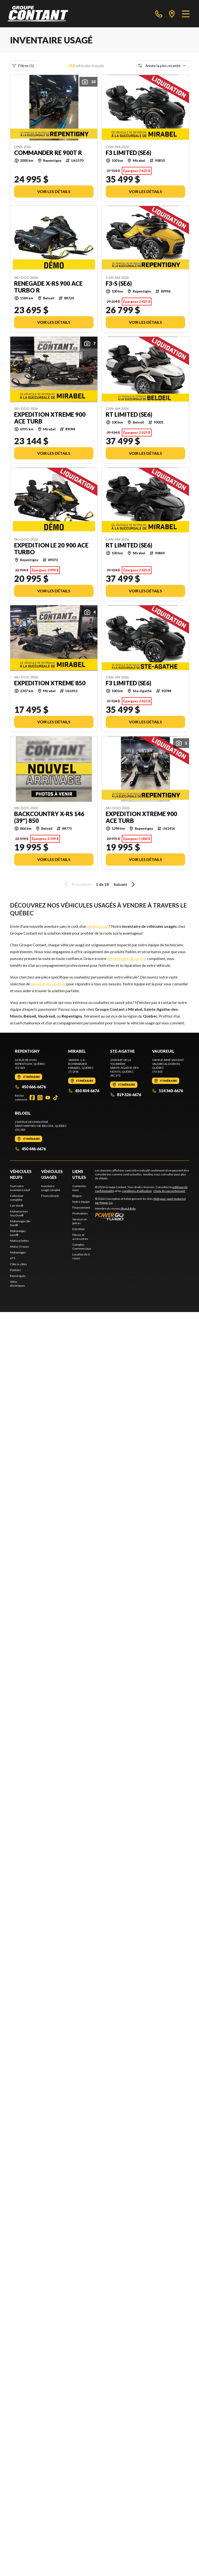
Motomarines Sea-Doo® (19, 1213)
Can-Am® (16, 1205)
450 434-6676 (83, 1090)
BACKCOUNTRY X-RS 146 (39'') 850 (49, 817)
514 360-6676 (167, 1090)
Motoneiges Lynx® (18, 1233)
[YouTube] (48, 1098)
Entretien (78, 1229)
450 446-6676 (30, 1148)
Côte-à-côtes (18, 1264)
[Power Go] (142, 1216)
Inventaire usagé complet (50, 1188)
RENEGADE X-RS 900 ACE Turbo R (48, 287)
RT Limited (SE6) (129, 414)
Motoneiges (18, 1252)
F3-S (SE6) (119, 283)
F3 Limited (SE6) (128, 152)
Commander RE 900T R (48, 152)
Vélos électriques (17, 1283)
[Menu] (185, 14)
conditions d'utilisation (137, 1191)
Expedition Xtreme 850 (49, 683)
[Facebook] (32, 1098)
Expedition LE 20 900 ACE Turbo (51, 549)
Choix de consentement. (169, 1191)
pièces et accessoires (48, 983)
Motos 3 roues (19, 1246)
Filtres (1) (23, 66)
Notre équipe (81, 1201)
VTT (12, 1258)
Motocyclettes (19, 1241)
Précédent (77, 884)
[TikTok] (55, 1098)
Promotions (80, 1213)
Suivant (125, 884)
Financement (50, 1196)
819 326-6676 (125, 1094)
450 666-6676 (30, 1086)
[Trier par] (162, 66)
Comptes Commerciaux (81, 1246)
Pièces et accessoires (80, 1237)
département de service (126, 958)
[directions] (172, 13)
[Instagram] (40, 1098)
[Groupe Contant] (38, 13)
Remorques (18, 1276)
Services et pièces (79, 1221)
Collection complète (16, 1198)
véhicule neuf (98, 926)
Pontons (15, 1270)
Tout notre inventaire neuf (20, 1188)
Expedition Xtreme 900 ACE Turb (49, 418)
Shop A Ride (128, 1208)
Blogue (77, 1196)
